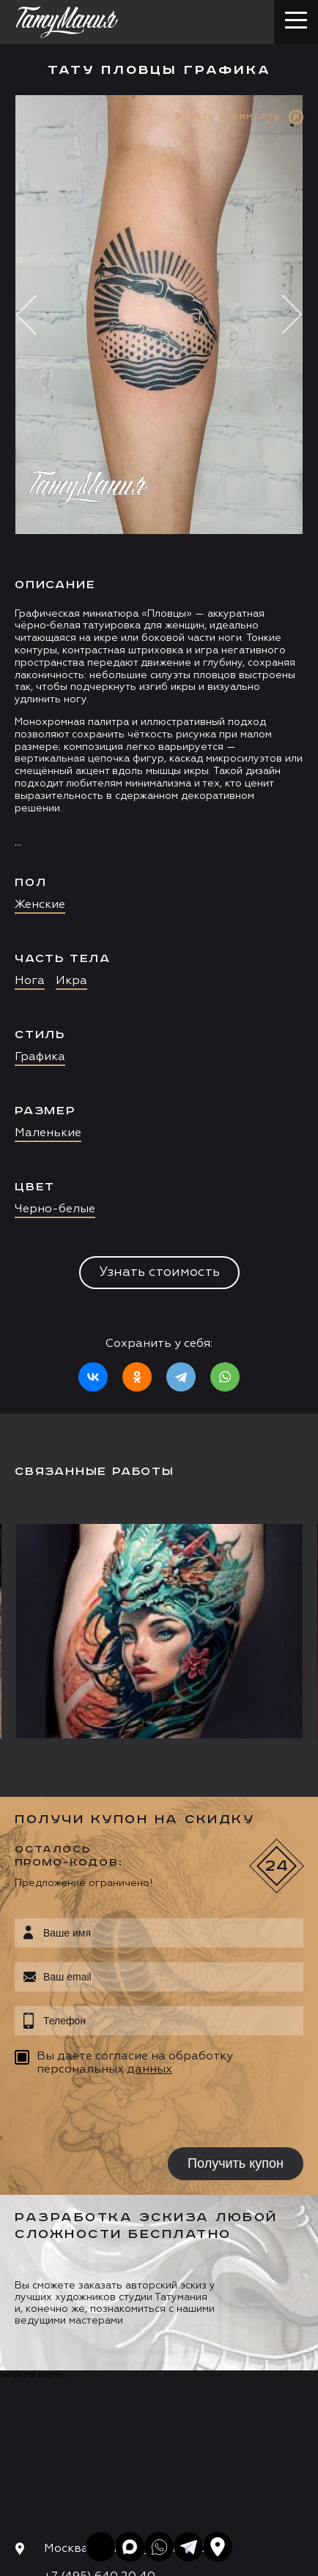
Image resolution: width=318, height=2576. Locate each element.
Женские (40, 905)
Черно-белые (55, 1209)
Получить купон (236, 2163)
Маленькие (48, 1133)
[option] (159, 754)
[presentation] (108, 2114)
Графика (40, 1057)
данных (149, 2070)
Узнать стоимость (159, 1272)
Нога (30, 981)
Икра (71, 981)
